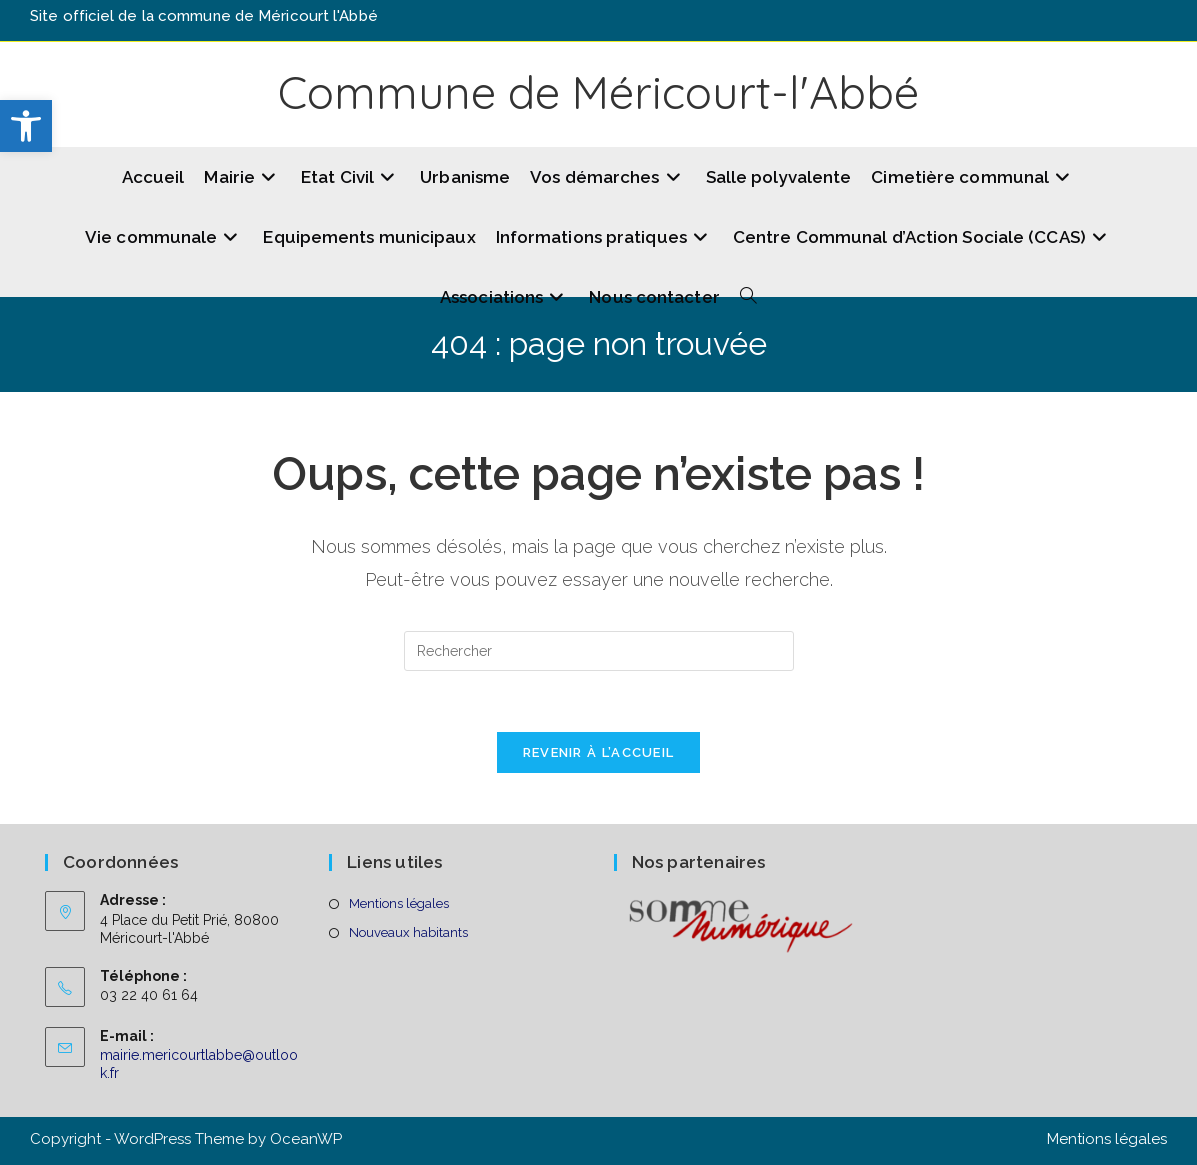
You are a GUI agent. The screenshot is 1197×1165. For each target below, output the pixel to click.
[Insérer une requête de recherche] (599, 651)
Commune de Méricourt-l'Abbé (598, 92)
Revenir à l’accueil (599, 752)
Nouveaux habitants (408, 932)
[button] (26, 126)
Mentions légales (399, 903)
